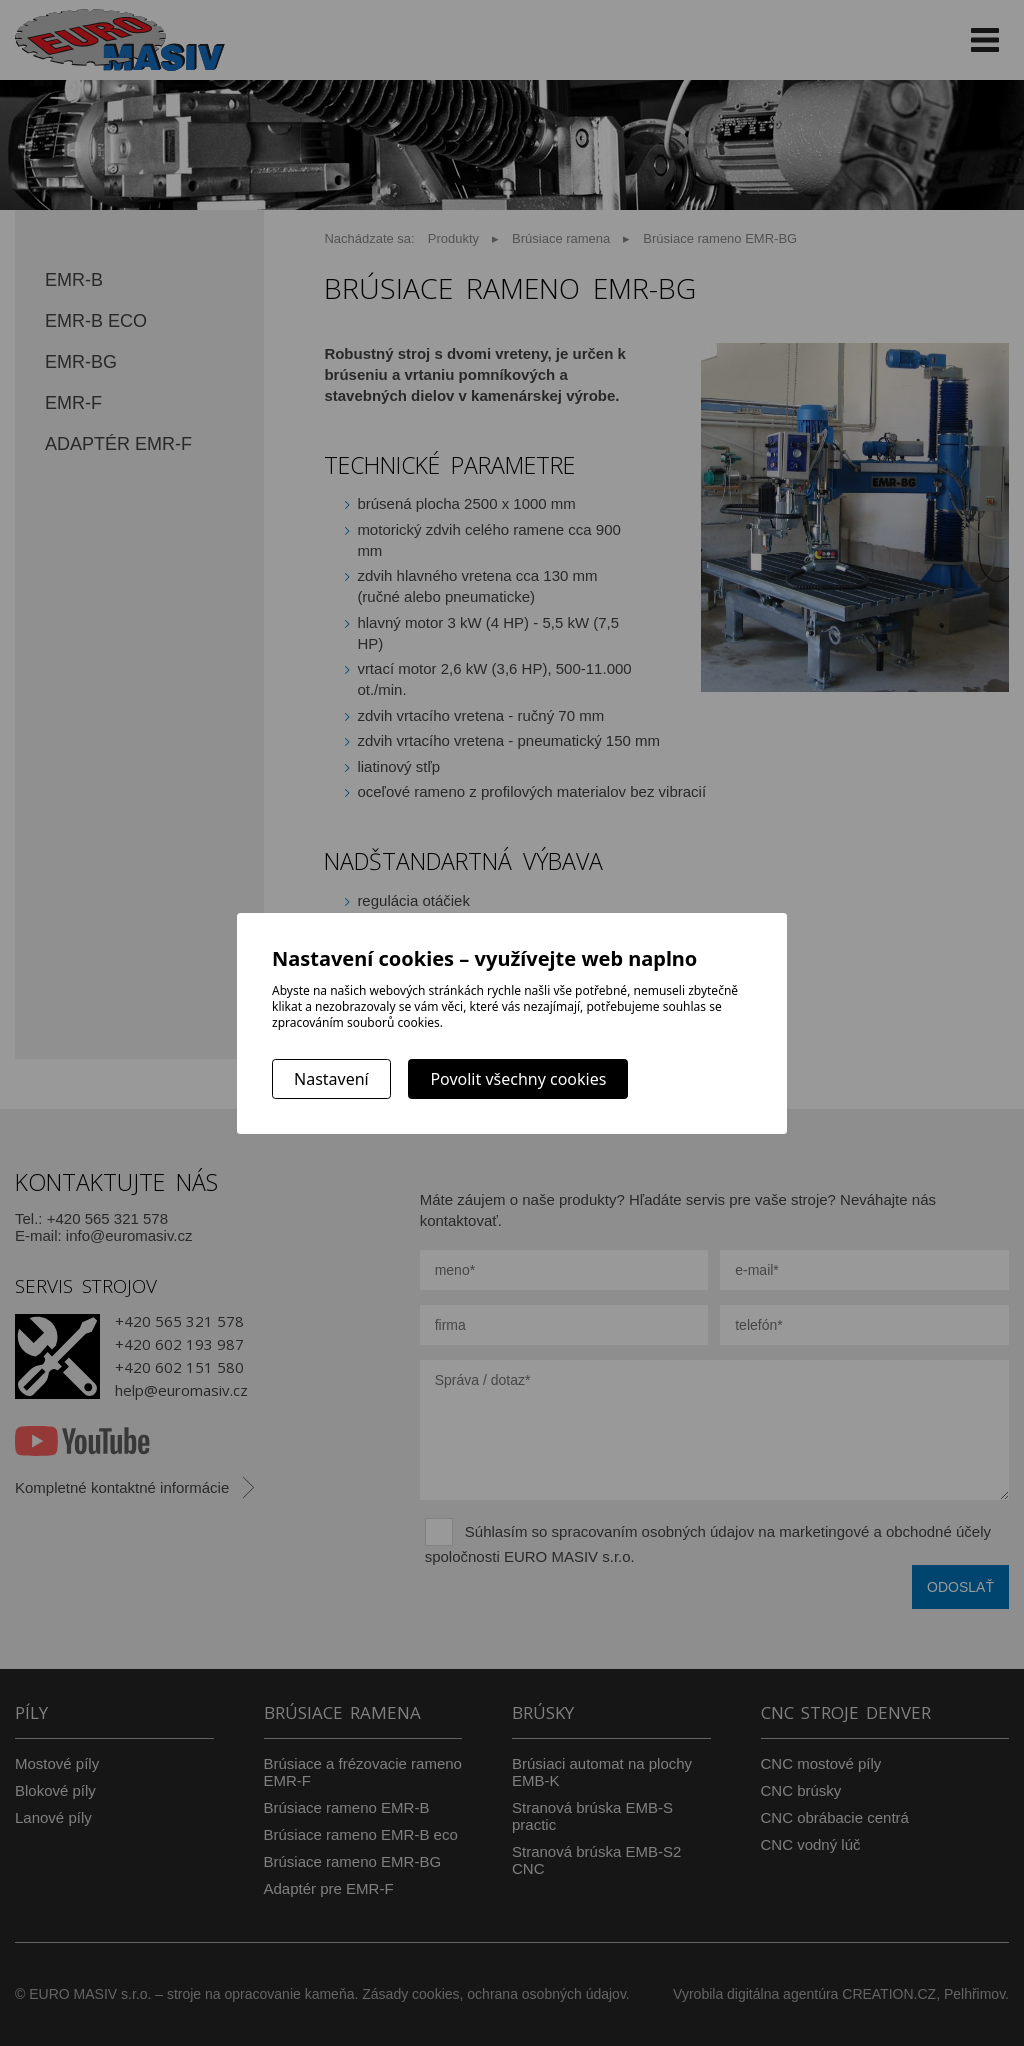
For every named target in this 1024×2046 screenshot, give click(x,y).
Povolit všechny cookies (518, 1079)
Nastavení (331, 1079)
